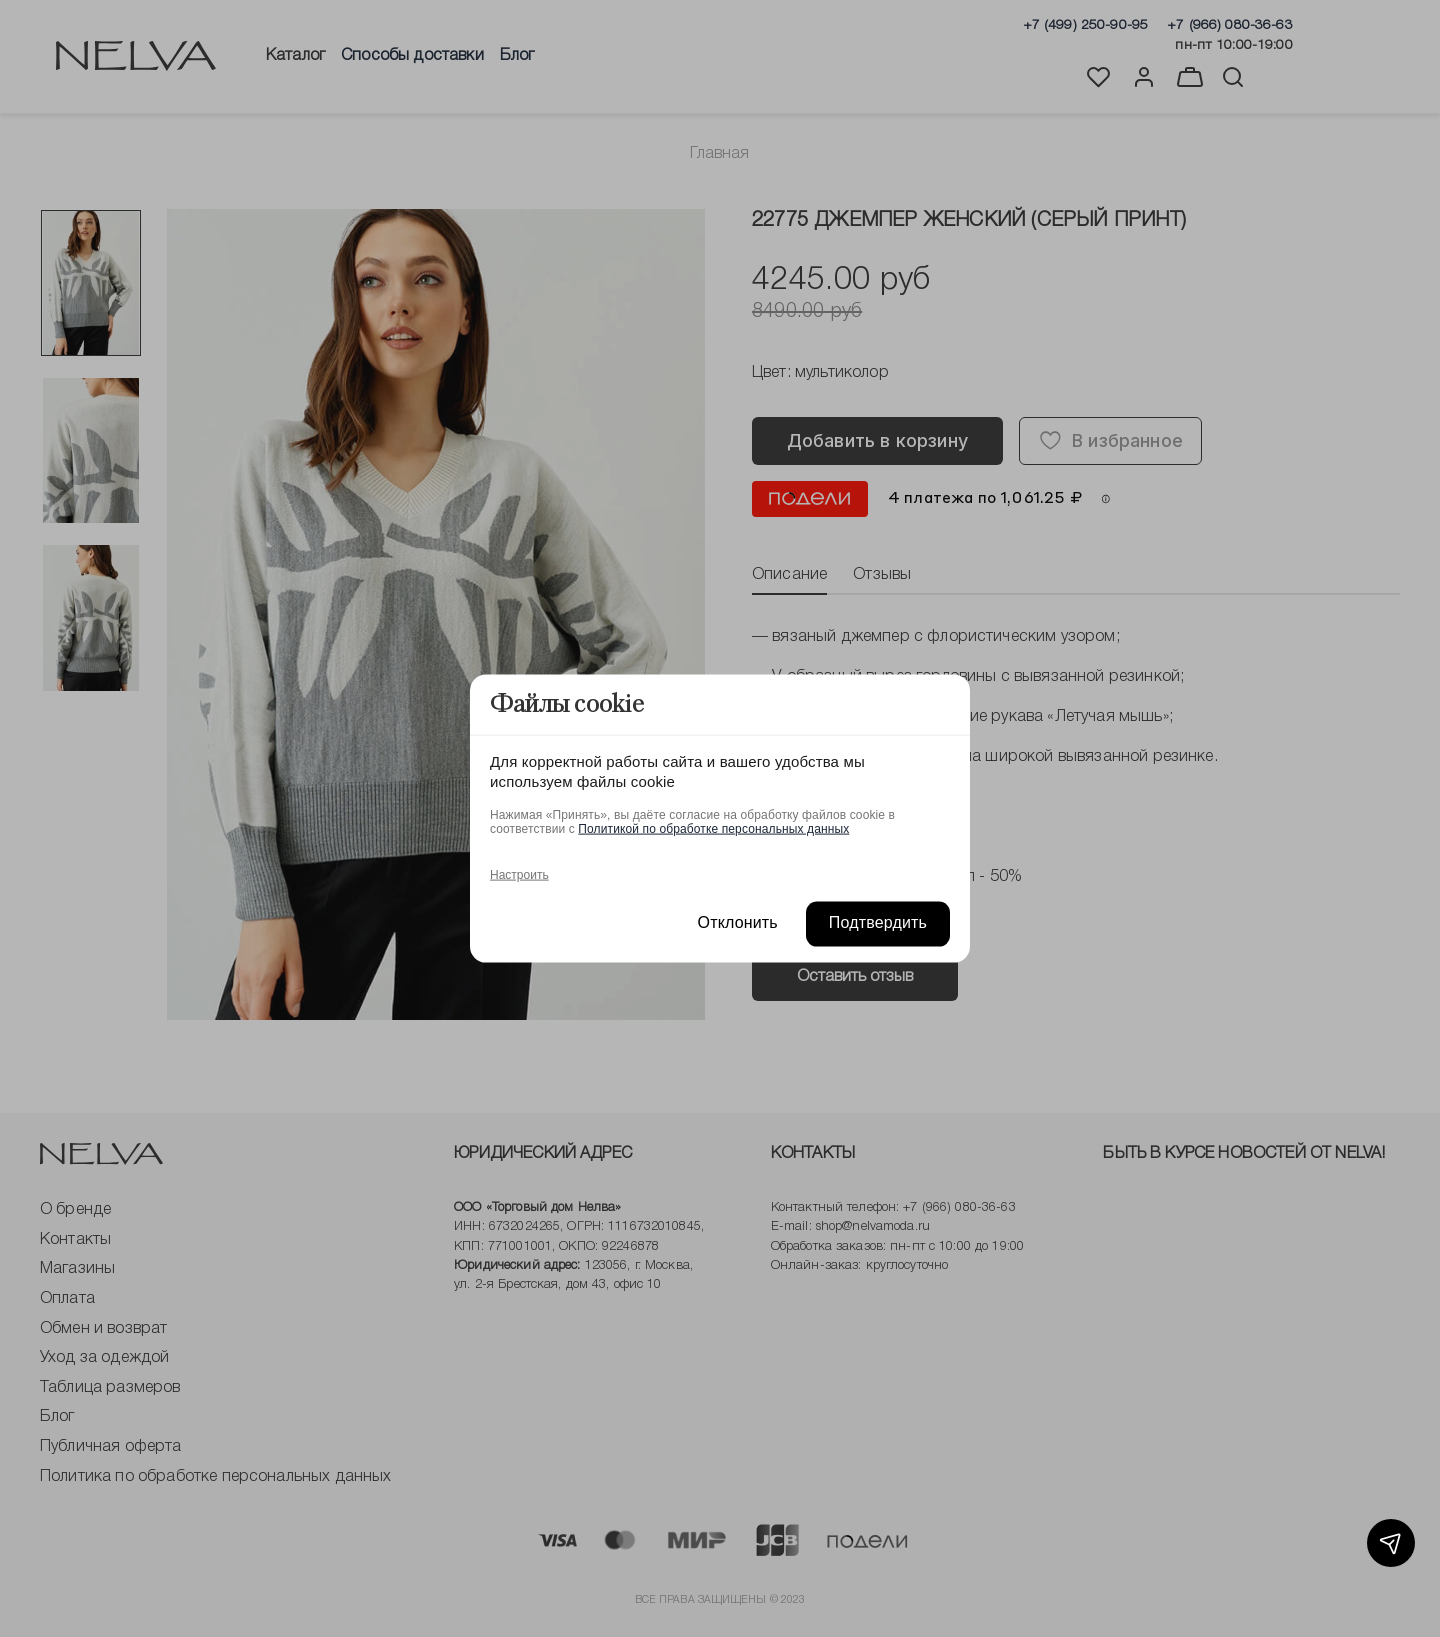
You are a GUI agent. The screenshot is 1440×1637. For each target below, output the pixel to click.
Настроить (519, 875)
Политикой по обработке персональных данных (713, 829)
